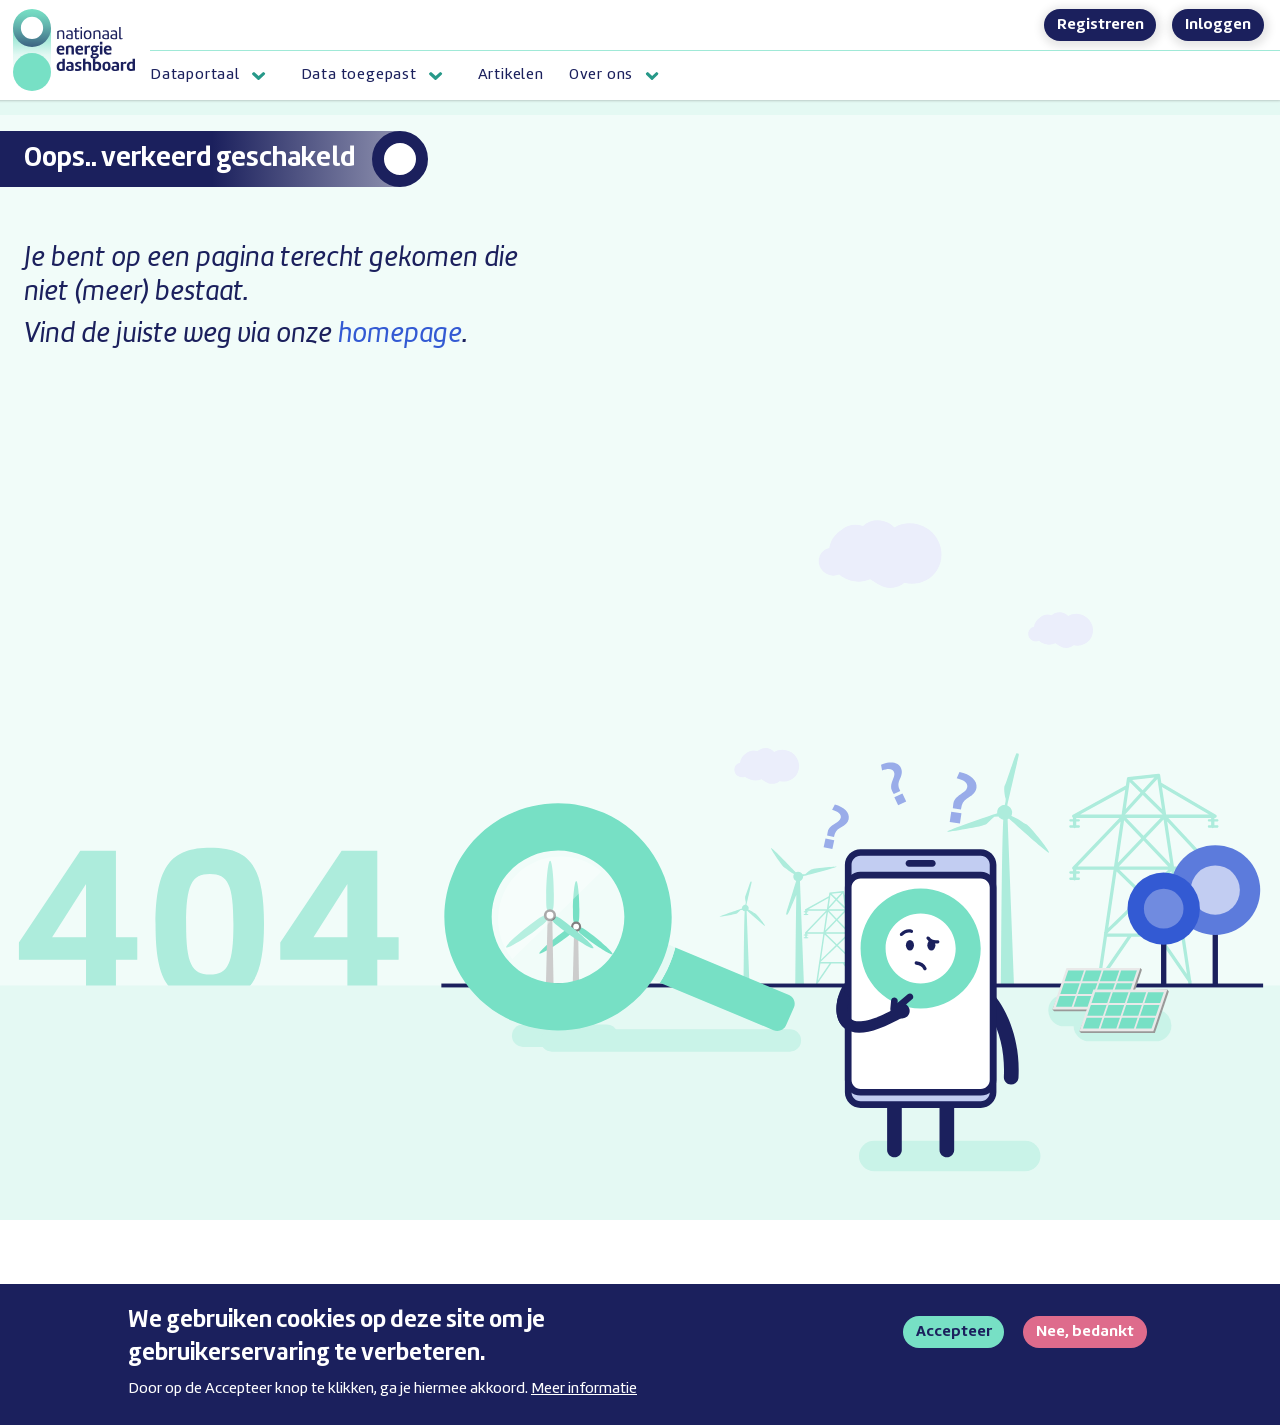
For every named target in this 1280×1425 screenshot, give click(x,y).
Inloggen (1218, 25)
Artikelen (511, 75)
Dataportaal (195, 75)
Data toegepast (359, 75)
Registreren (1100, 25)
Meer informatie (584, 1397)
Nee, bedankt (1085, 1340)
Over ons (601, 75)
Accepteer (954, 1340)
